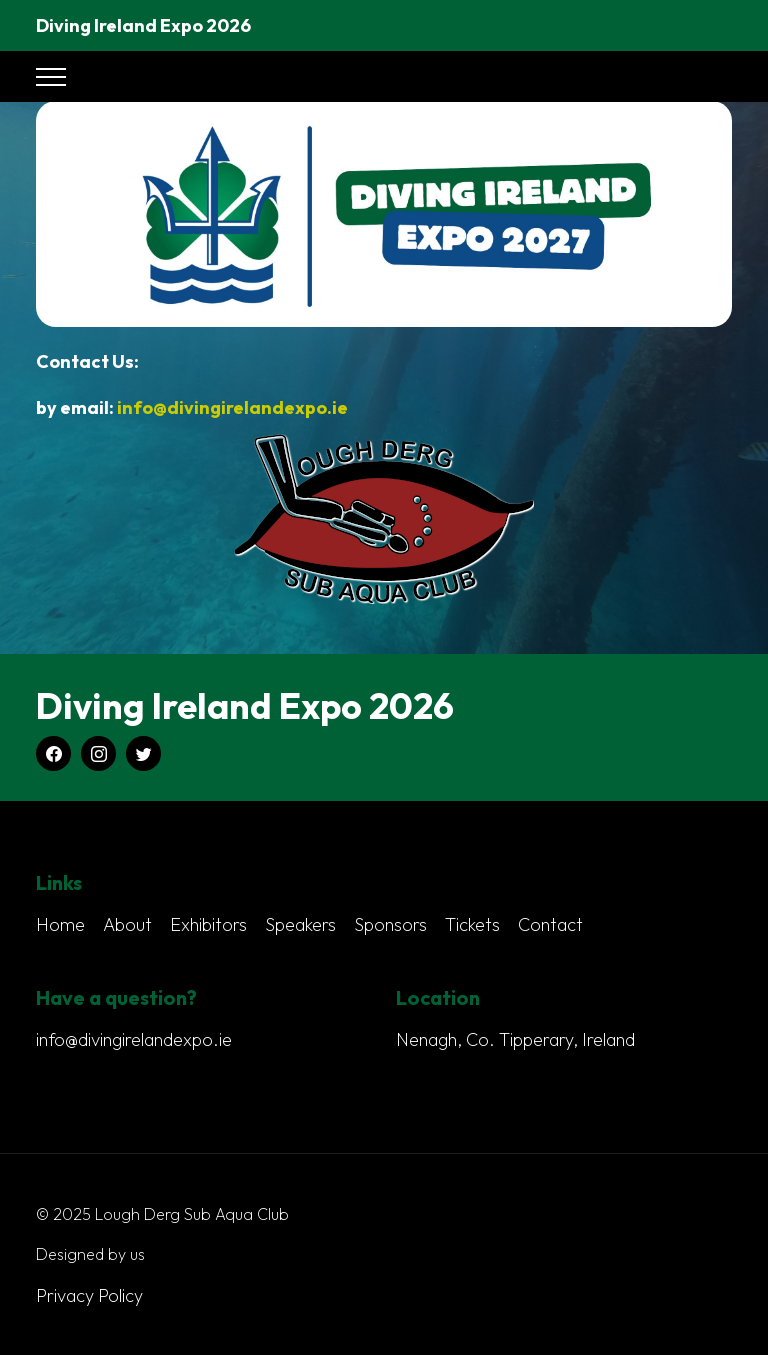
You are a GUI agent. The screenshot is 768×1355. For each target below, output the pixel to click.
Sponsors (390, 924)
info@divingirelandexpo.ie (232, 408)
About (127, 924)
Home (60, 924)
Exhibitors (208, 924)
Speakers (300, 924)
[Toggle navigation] (51, 76)
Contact (550, 924)
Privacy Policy (89, 1295)
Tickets (472, 924)
